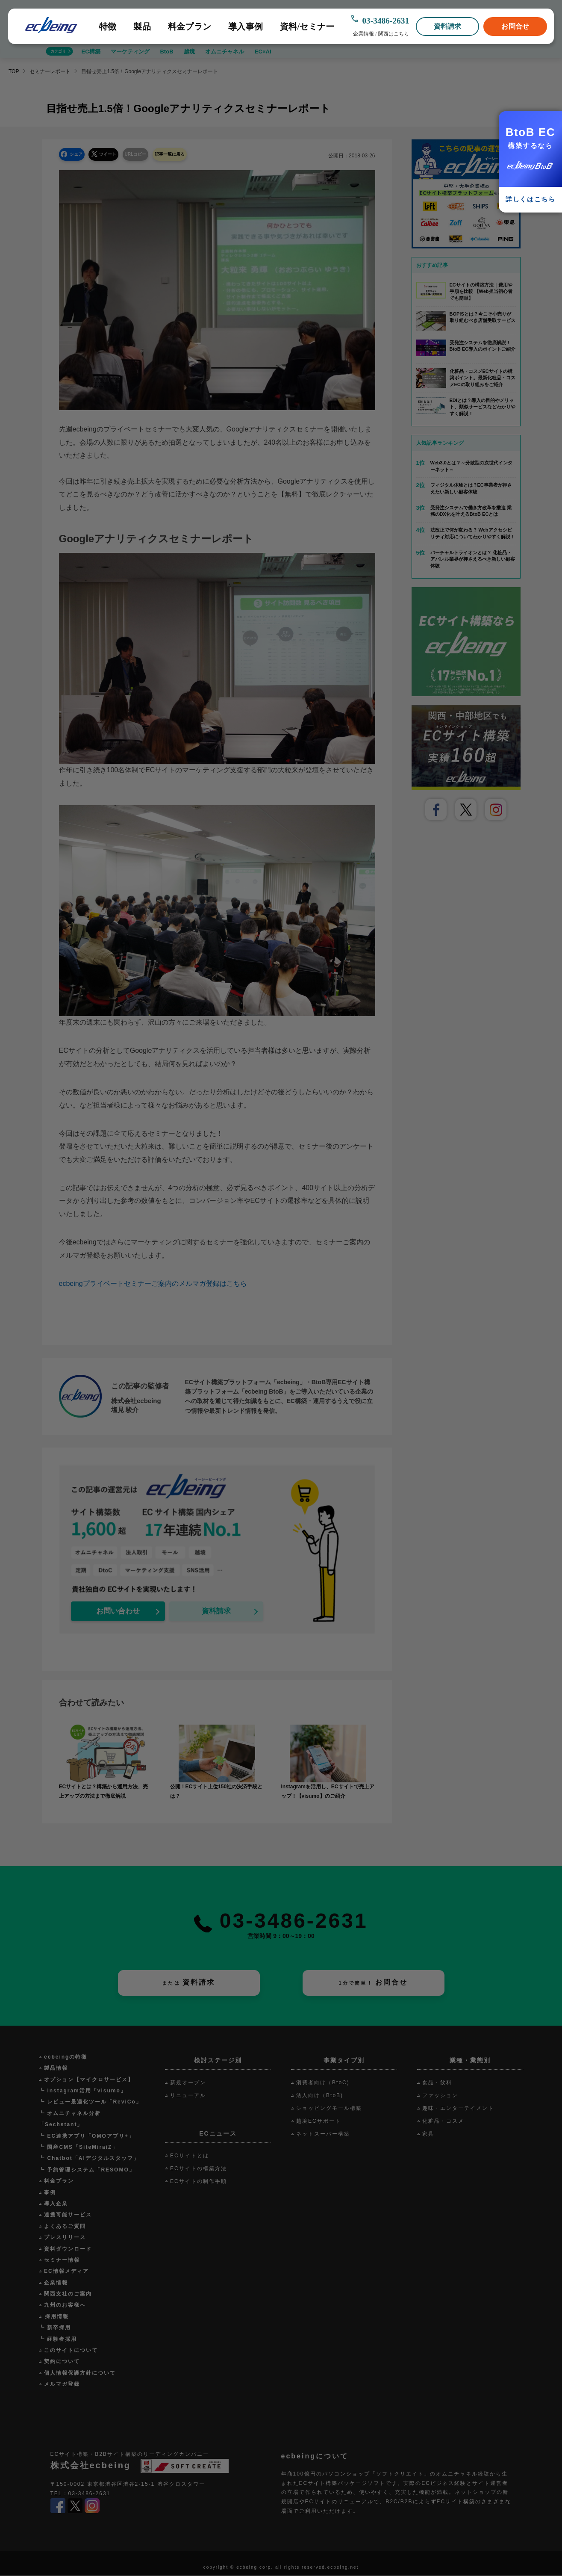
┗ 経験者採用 (58, 2340)
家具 (428, 2134)
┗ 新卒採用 (55, 2328)
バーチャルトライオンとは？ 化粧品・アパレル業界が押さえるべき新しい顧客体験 (472, 559)
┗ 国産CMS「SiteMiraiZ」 (78, 2148)
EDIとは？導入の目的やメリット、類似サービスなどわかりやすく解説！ (482, 407)
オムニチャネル (224, 51)
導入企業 (56, 2204)
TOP (14, 71)
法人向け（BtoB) (319, 2096)
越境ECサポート (318, 2121)
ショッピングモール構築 (329, 2109)
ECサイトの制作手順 (198, 2182)
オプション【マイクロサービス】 (89, 2080)
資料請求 (448, 26)
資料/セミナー (307, 26)
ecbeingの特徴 (65, 2057)
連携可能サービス (68, 2215)
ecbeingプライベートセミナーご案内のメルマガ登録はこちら (153, 1284)
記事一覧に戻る (190, 154)
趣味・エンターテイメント (458, 2109)
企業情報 (363, 34)
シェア (79, 154)
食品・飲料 (437, 2083)
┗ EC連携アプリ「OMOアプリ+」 (87, 2136)
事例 (50, 2193)
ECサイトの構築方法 (198, 2169)
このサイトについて (71, 2351)
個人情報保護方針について (80, 2373)
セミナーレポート (50, 71)
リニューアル (188, 2096)
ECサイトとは (189, 2156)
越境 (189, 51)
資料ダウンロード (68, 2249)
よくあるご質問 (65, 2227)
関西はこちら (393, 34)
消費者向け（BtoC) (323, 2083)
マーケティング (130, 51)
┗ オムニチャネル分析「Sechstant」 (70, 2119)
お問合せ (515, 26)
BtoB (166, 51)
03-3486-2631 (385, 20)
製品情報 (56, 2068)
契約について (62, 2362)
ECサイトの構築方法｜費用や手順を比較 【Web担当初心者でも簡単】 (481, 291)
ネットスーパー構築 (323, 2134)
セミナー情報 (62, 2260)
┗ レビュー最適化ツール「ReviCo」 (90, 2102)
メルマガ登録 (62, 2384)
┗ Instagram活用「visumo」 (83, 2091)
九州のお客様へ (65, 2305)
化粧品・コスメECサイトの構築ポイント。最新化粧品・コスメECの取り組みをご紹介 (482, 378)
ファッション (440, 2096)
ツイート (116, 154)
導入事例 (245, 26)
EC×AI (263, 51)
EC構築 (91, 51)
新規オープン (188, 2083)
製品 (141, 26)
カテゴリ (58, 51)
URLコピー (150, 154)
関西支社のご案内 (68, 2294)
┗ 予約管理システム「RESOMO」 (87, 2170)
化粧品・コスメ (443, 2121)
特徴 (107, 26)
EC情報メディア (66, 2272)
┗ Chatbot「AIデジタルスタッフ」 (89, 2159)
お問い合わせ (118, 1611)
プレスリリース (65, 2238)
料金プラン (189, 26)
